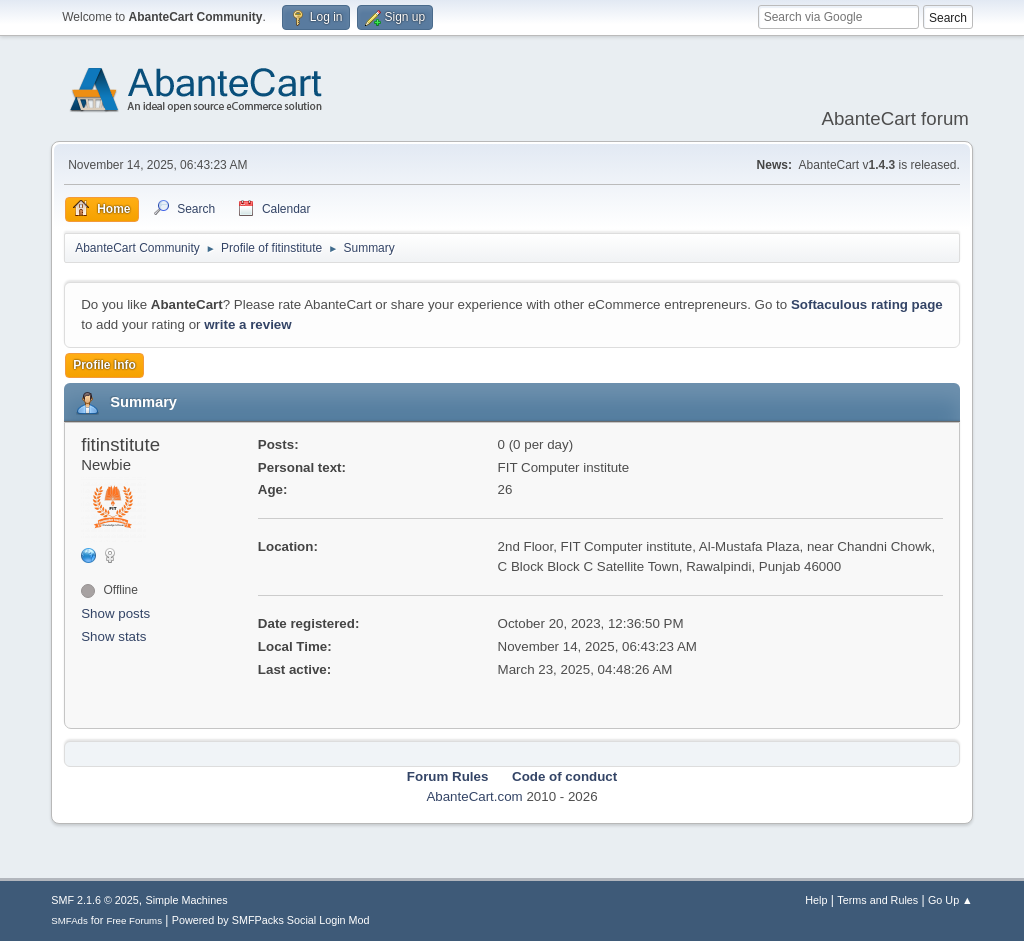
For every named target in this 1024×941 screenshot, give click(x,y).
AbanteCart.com (474, 796)
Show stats (113, 636)
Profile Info (104, 365)
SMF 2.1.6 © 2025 (95, 900)
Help (816, 900)
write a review (247, 324)
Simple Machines (187, 900)
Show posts (115, 613)
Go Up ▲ (950, 900)
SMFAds (69, 920)
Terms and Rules (877, 900)
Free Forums (134, 920)
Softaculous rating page (867, 304)
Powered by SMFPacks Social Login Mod (271, 920)
